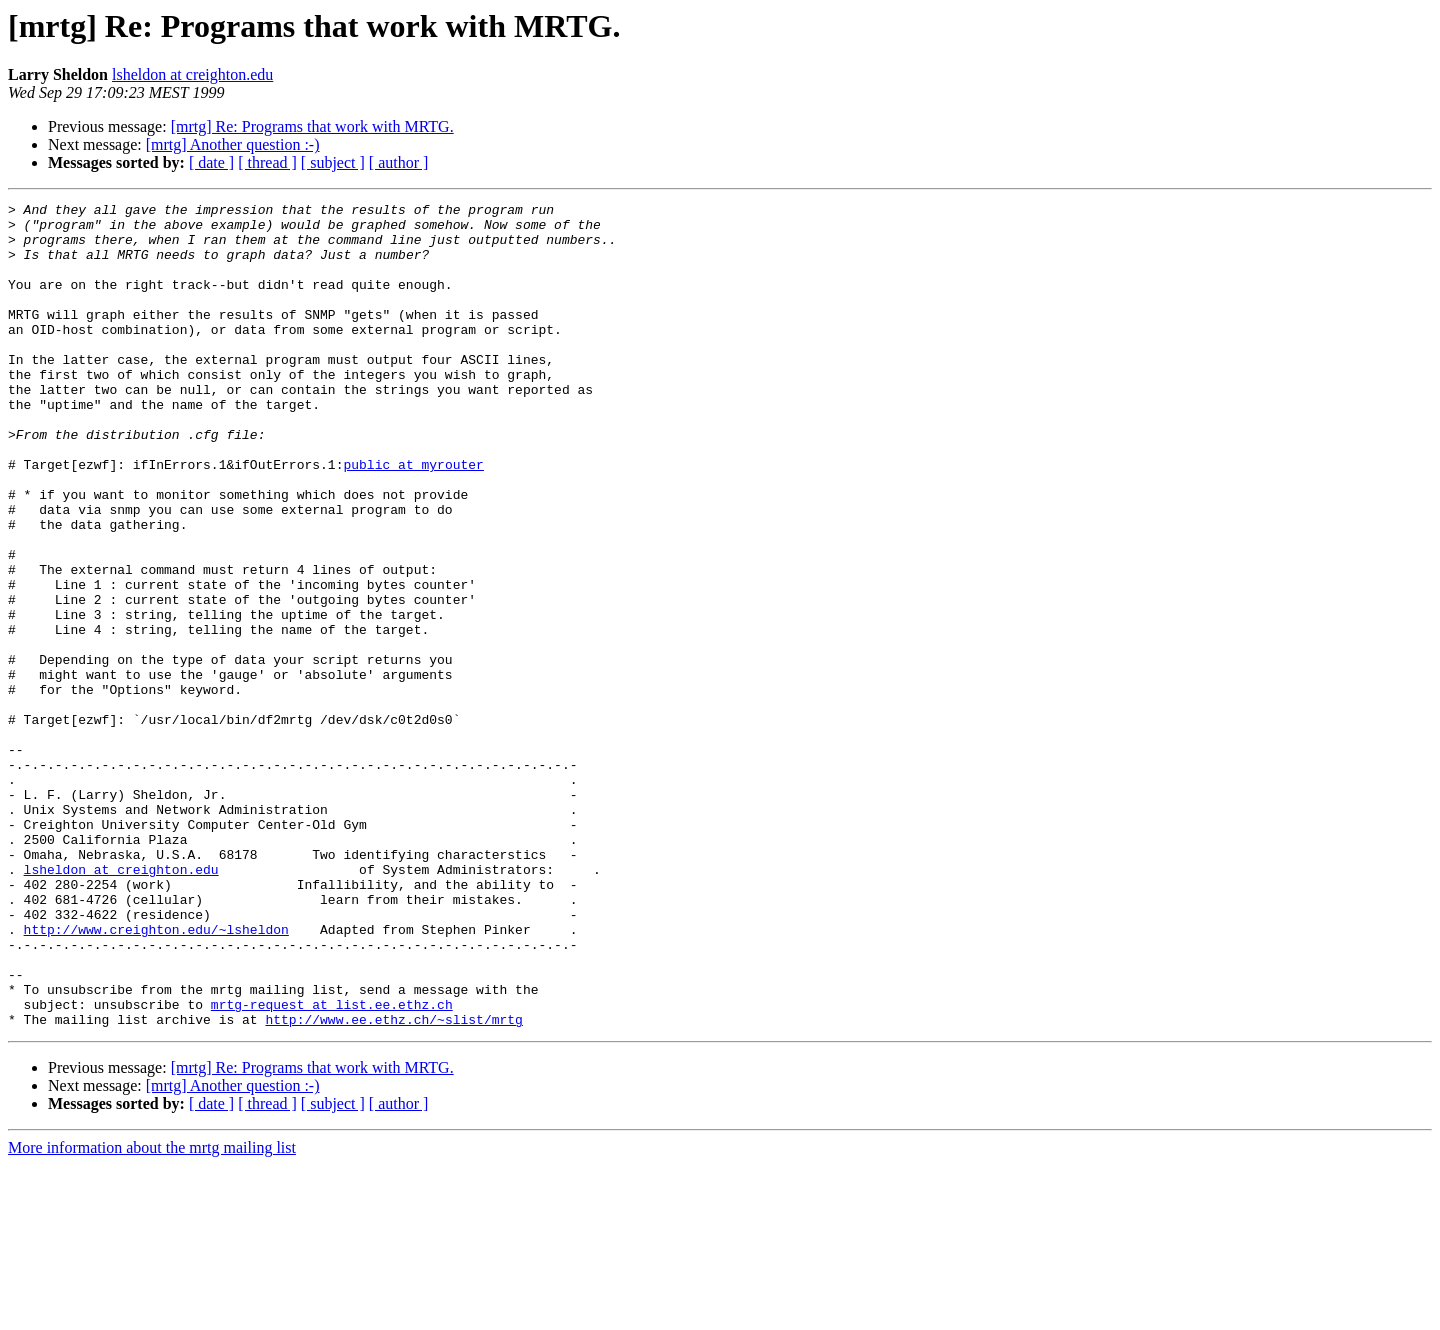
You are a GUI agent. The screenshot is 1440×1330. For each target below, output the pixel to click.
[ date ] (211, 162)
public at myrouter (413, 518)
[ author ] (399, 162)
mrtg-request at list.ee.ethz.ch (332, 1166)
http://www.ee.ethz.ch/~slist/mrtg (393, 1184)
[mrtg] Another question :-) (233, 144)
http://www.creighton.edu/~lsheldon (156, 1076)
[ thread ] (267, 162)
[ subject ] (333, 162)
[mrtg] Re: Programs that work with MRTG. (312, 126)
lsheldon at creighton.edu (192, 74)
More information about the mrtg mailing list (152, 1312)
